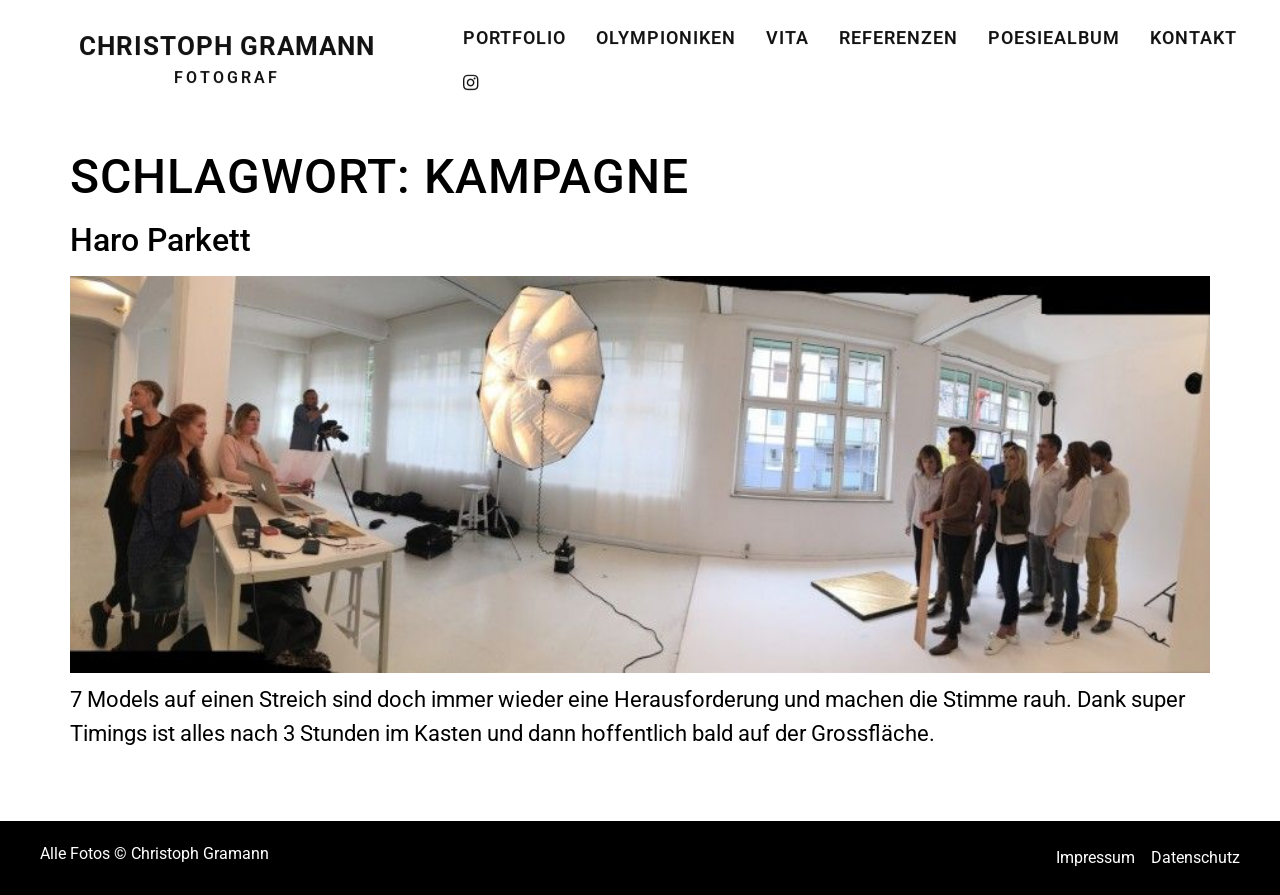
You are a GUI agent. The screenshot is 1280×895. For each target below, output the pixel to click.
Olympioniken (666, 32)
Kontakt (1193, 32)
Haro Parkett (160, 240)
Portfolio (514, 32)
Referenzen (898, 32)
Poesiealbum (1054, 32)
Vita (787, 32)
